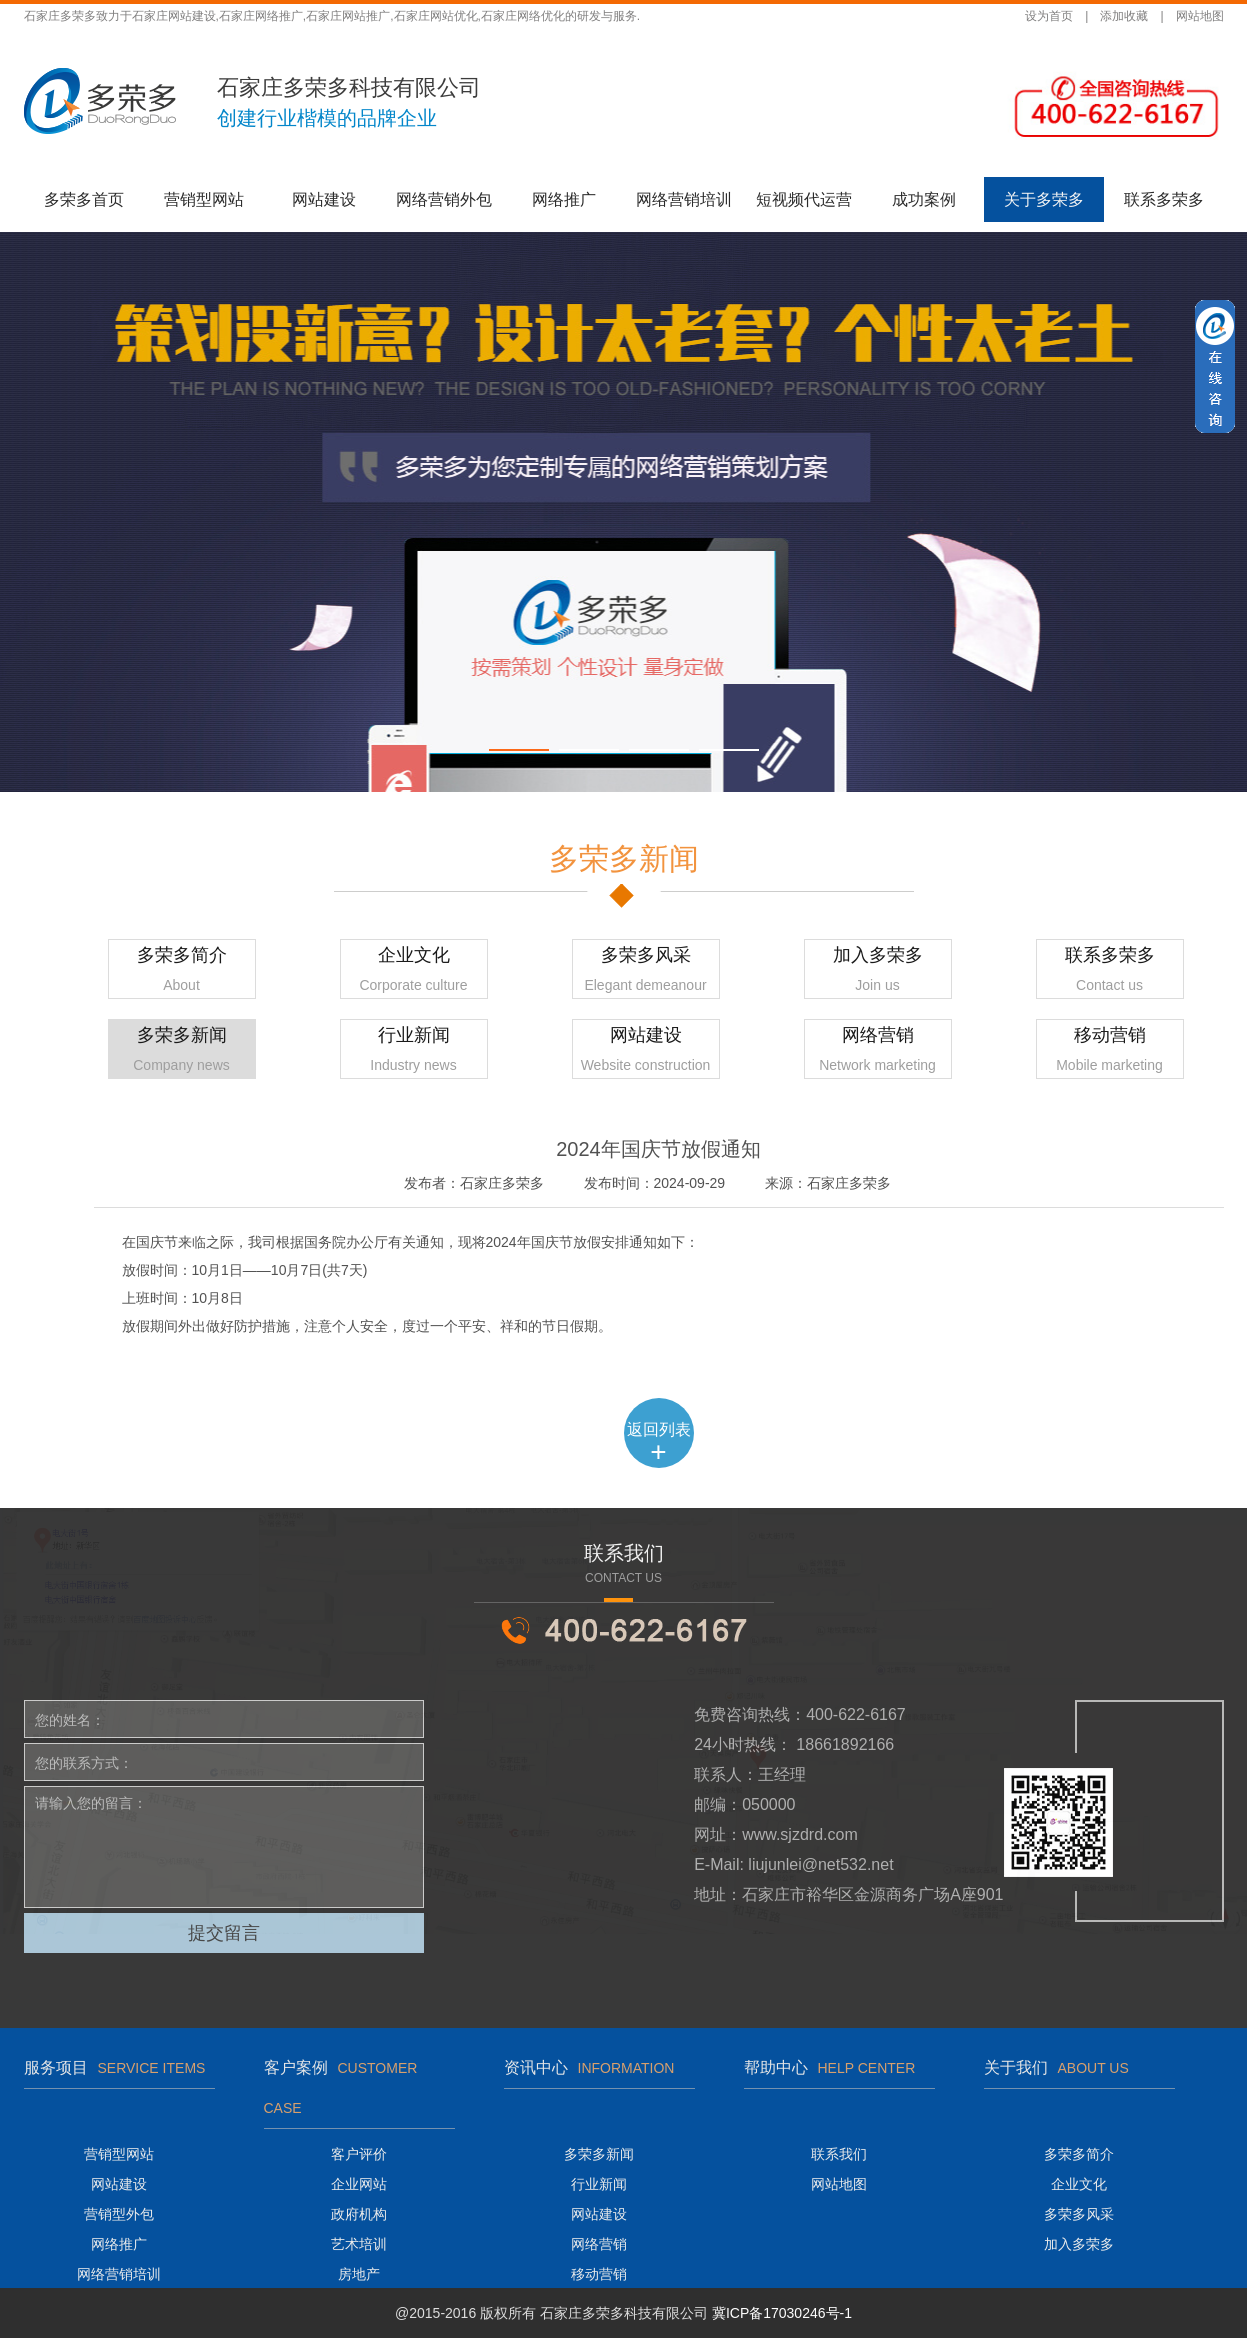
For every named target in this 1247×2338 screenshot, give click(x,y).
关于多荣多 (1044, 199)
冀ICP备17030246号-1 (782, 2313)
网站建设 (324, 199)
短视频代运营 (804, 199)
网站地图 (1200, 16)
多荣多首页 (84, 199)
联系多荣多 (1164, 199)
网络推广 (564, 199)
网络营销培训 (684, 199)
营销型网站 (204, 199)
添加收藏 (1124, 16)
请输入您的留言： (224, 1847)
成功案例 (924, 199)
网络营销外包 (444, 199)
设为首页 (1049, 16)
